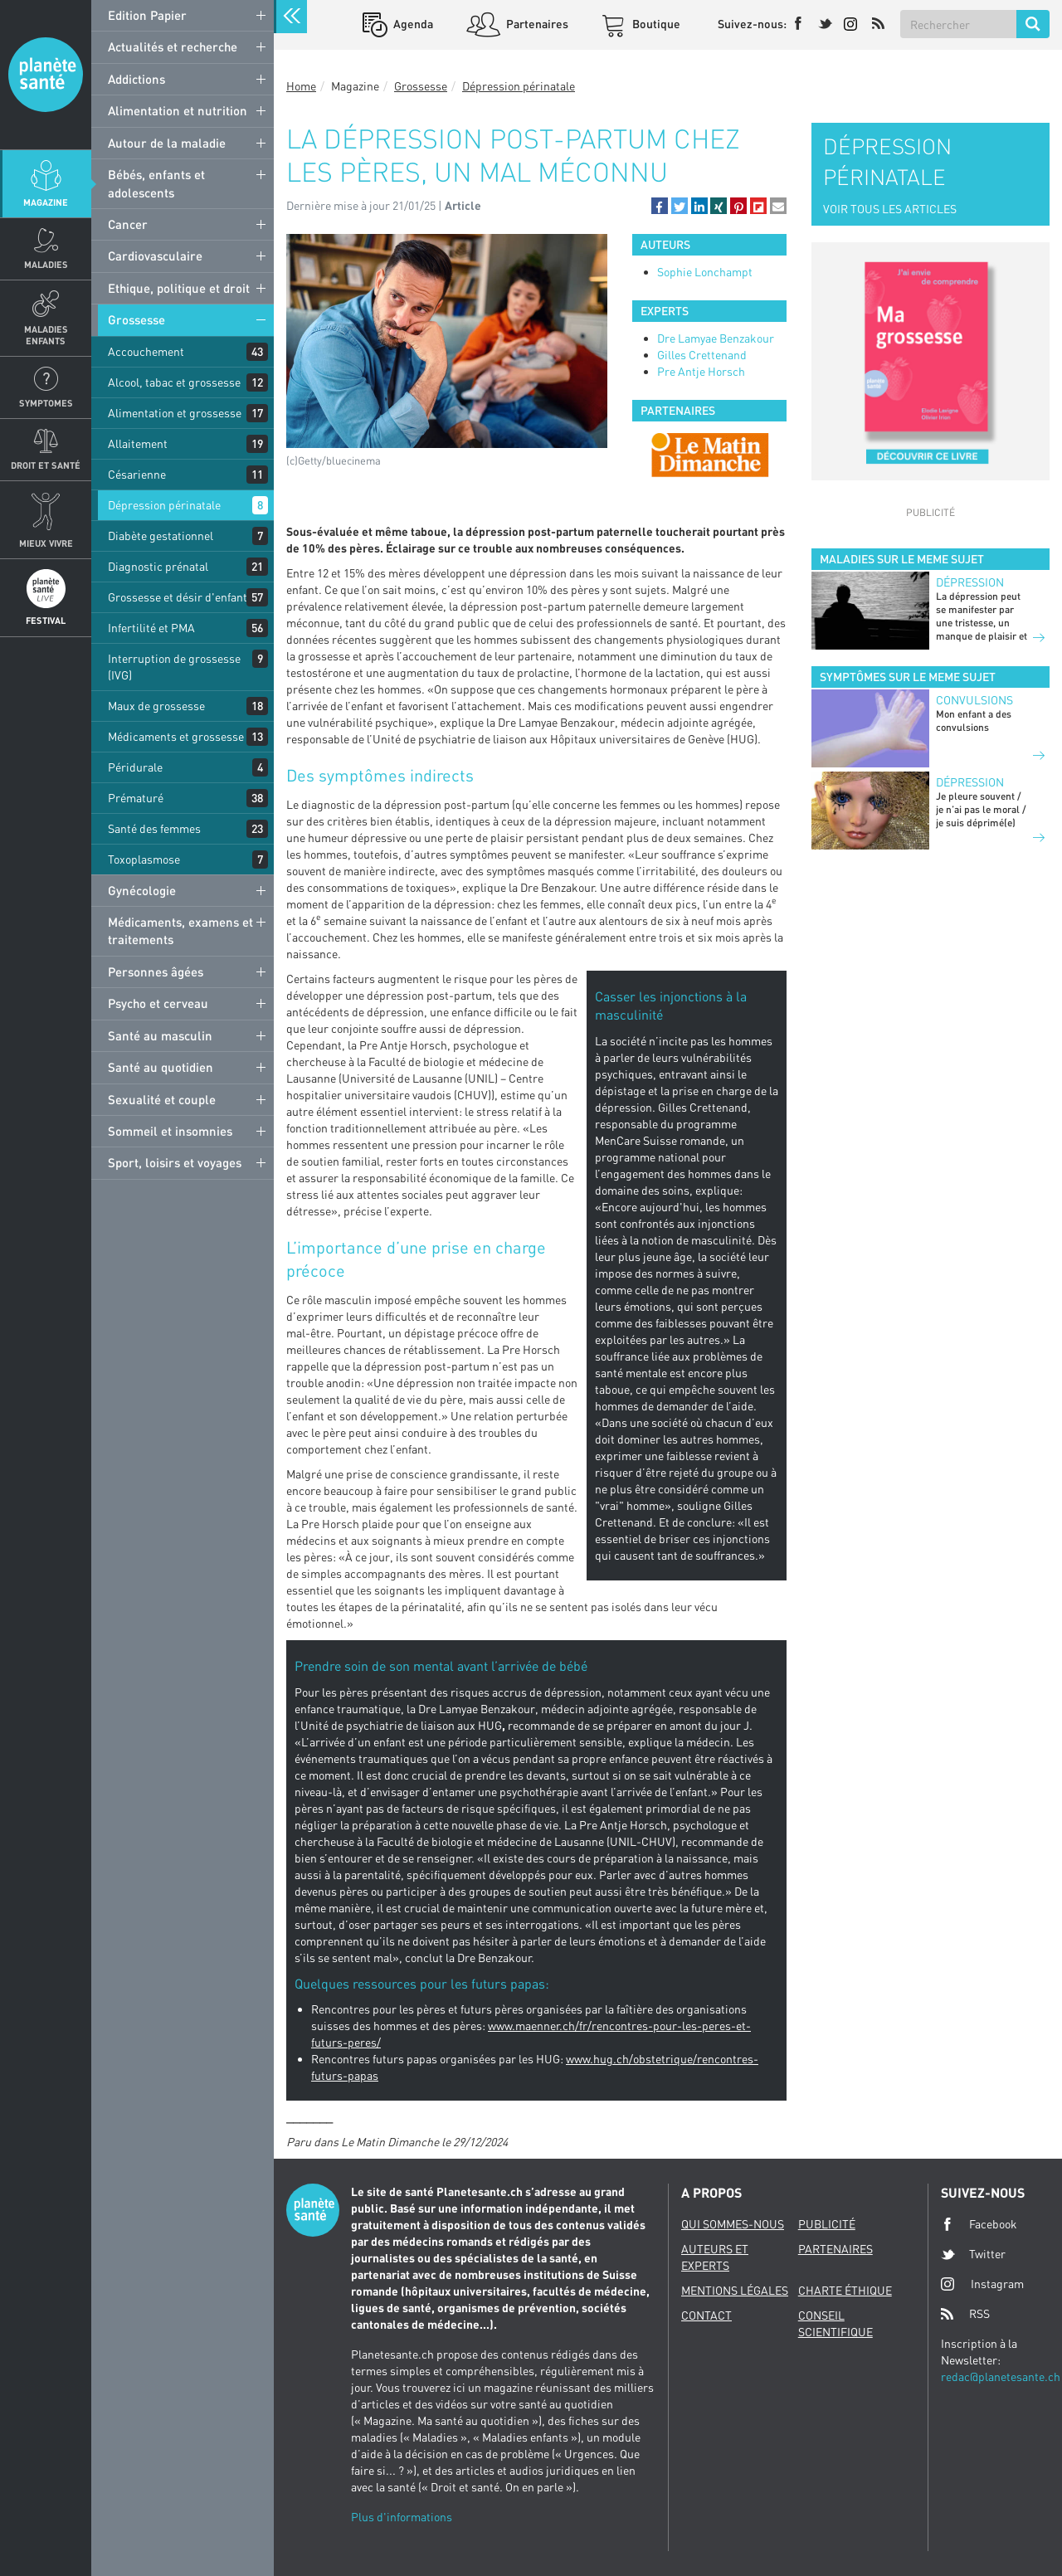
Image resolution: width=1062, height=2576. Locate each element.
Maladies (46, 264)
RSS (965, 2314)
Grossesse (136, 319)
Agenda (412, 24)
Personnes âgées (155, 971)
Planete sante (45, 74)
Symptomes (46, 402)
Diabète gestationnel (160, 535)
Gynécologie (142, 890)
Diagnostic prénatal (158, 566)
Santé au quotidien (160, 1066)
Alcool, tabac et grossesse (174, 382)
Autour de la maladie (167, 142)
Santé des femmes (154, 828)
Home (301, 86)
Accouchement (146, 351)
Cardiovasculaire (155, 255)
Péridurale (135, 767)
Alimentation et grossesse (174, 413)
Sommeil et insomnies (170, 1130)
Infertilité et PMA (151, 628)
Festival (46, 620)
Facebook (979, 2224)
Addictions (136, 78)
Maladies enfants (46, 334)
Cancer (128, 224)
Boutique (655, 24)
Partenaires (536, 24)
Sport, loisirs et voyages (174, 1162)
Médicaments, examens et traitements (180, 930)
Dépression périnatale (164, 505)
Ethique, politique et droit (179, 287)
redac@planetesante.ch (1000, 2376)
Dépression (970, 582)
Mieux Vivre (46, 543)
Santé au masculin (160, 1035)
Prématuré (135, 798)
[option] (709, 455)
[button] (659, 205)
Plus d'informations (401, 2517)
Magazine (45, 202)
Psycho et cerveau (158, 1003)
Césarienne (137, 474)
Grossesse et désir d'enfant (177, 597)
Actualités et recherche (172, 46)
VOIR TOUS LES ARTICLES (890, 209)
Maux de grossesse (156, 706)
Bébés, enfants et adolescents (156, 183)
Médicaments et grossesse (176, 736)
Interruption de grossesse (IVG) (174, 666)
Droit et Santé (45, 465)
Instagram (982, 2284)
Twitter (973, 2254)
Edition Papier (147, 14)
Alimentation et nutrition (177, 110)
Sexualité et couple (162, 1099)
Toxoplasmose (144, 859)
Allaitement (138, 443)
